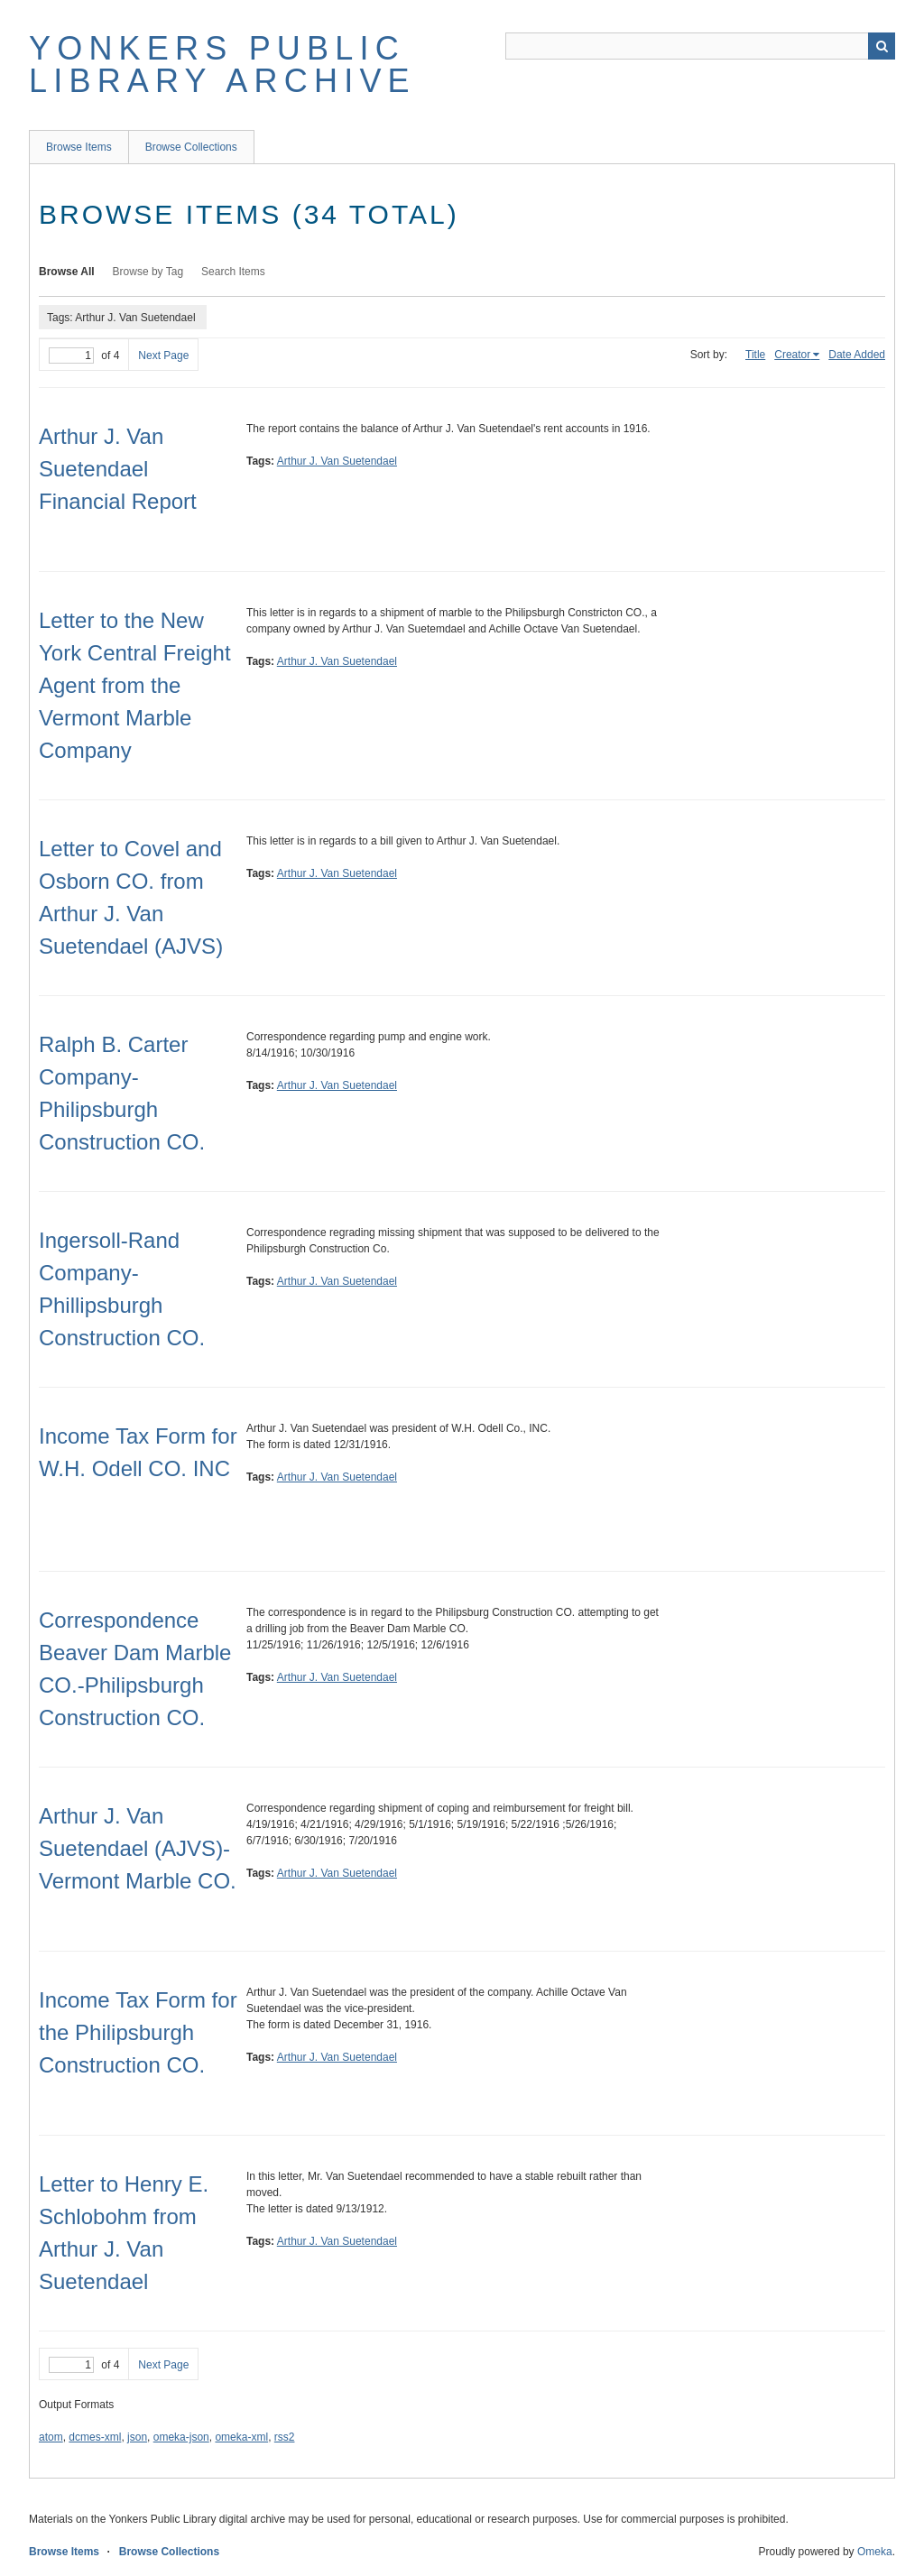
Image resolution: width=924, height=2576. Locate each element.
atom (51, 2437)
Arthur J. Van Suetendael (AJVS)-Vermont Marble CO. (137, 1848)
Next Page (163, 355)
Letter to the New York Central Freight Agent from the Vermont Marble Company (135, 685)
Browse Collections (191, 147)
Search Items (233, 271)
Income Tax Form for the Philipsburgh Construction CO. (138, 2032)
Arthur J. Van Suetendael (337, 461)
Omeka (874, 2551)
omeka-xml (241, 2437)
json (137, 2437)
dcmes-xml (95, 2437)
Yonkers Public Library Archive (222, 64)
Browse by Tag (148, 271)
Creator (792, 354)
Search (881, 46)
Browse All (67, 271)
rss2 (284, 2437)
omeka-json (181, 2437)
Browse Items (79, 147)
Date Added (856, 354)
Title (755, 354)
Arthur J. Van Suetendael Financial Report (118, 468)
